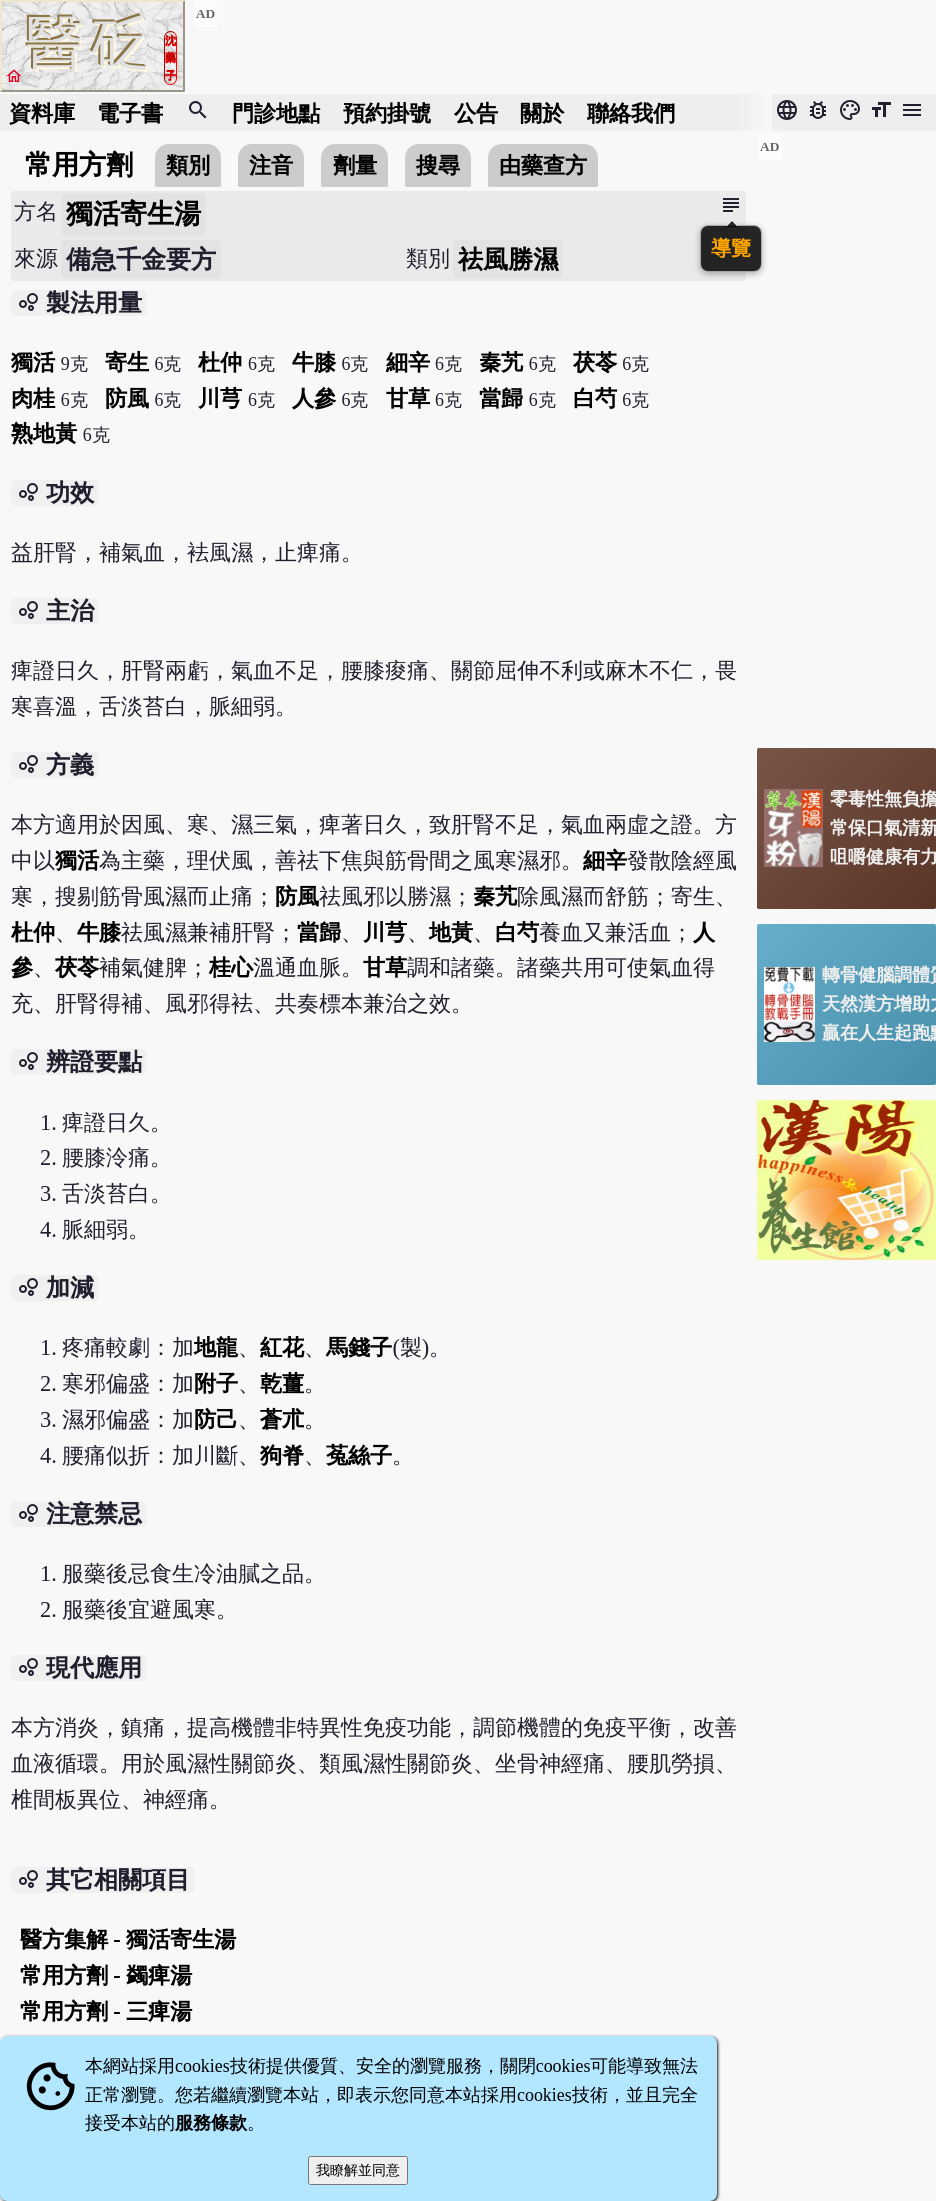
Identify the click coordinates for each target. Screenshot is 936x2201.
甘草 (408, 398)
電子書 (130, 112)
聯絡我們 (631, 112)
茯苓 (595, 362)
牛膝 (314, 362)
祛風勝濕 (508, 259)
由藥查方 (543, 165)
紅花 (282, 1347)
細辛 (408, 362)
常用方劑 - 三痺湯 (106, 2011)
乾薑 (282, 1383)
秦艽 (501, 362)
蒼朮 (282, 1419)
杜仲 (220, 362)
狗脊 (282, 1455)
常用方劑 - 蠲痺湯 (106, 1975)
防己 (216, 1419)
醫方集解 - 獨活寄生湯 (128, 1939)
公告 (476, 112)
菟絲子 (359, 1455)
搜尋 (438, 165)
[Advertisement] (846, 433)
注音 (271, 165)
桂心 (231, 967)
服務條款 (211, 2123)
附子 (216, 1383)
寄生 (127, 362)
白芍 (595, 398)
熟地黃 (44, 433)
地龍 (216, 1347)
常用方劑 (79, 165)
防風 (127, 398)
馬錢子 (359, 1347)
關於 (542, 112)
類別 (188, 165)
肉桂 (33, 398)
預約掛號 (387, 112)
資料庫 (42, 112)
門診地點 (276, 112)
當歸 (501, 398)
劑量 (355, 165)
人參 (314, 398)
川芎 (220, 398)
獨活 (33, 362)
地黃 (451, 932)
